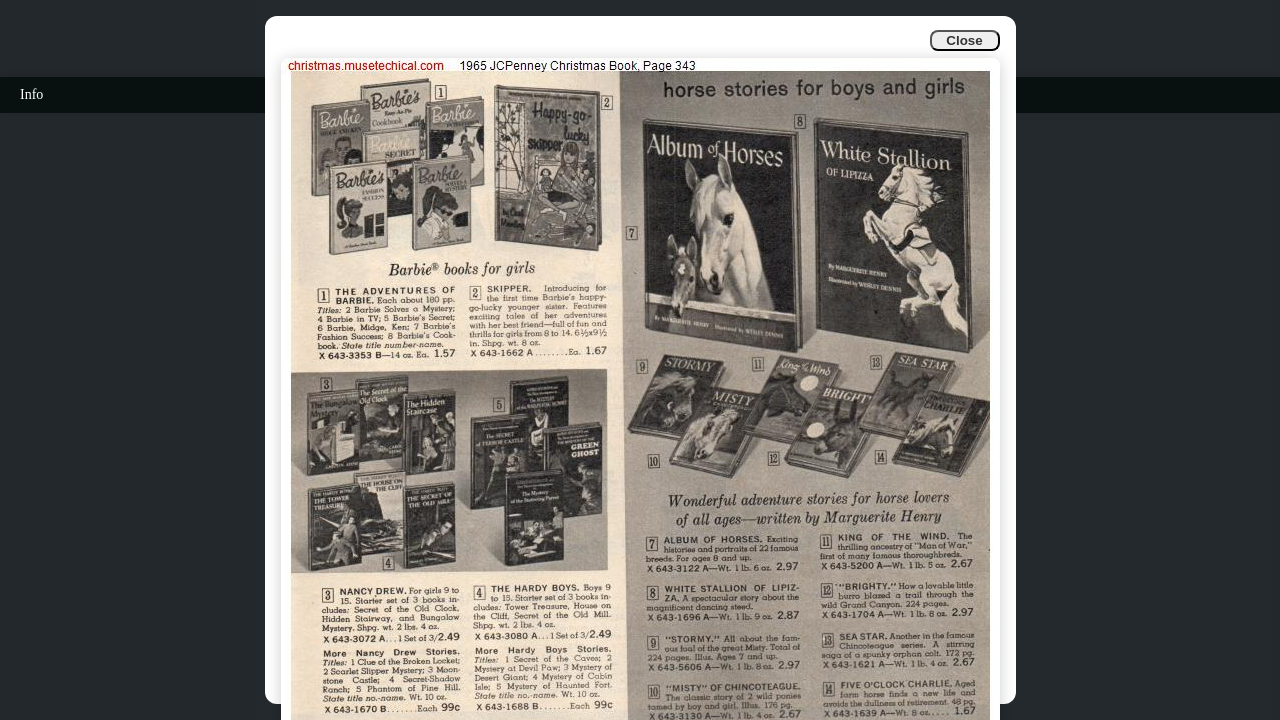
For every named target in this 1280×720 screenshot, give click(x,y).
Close (964, 40)
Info (31, 94)
